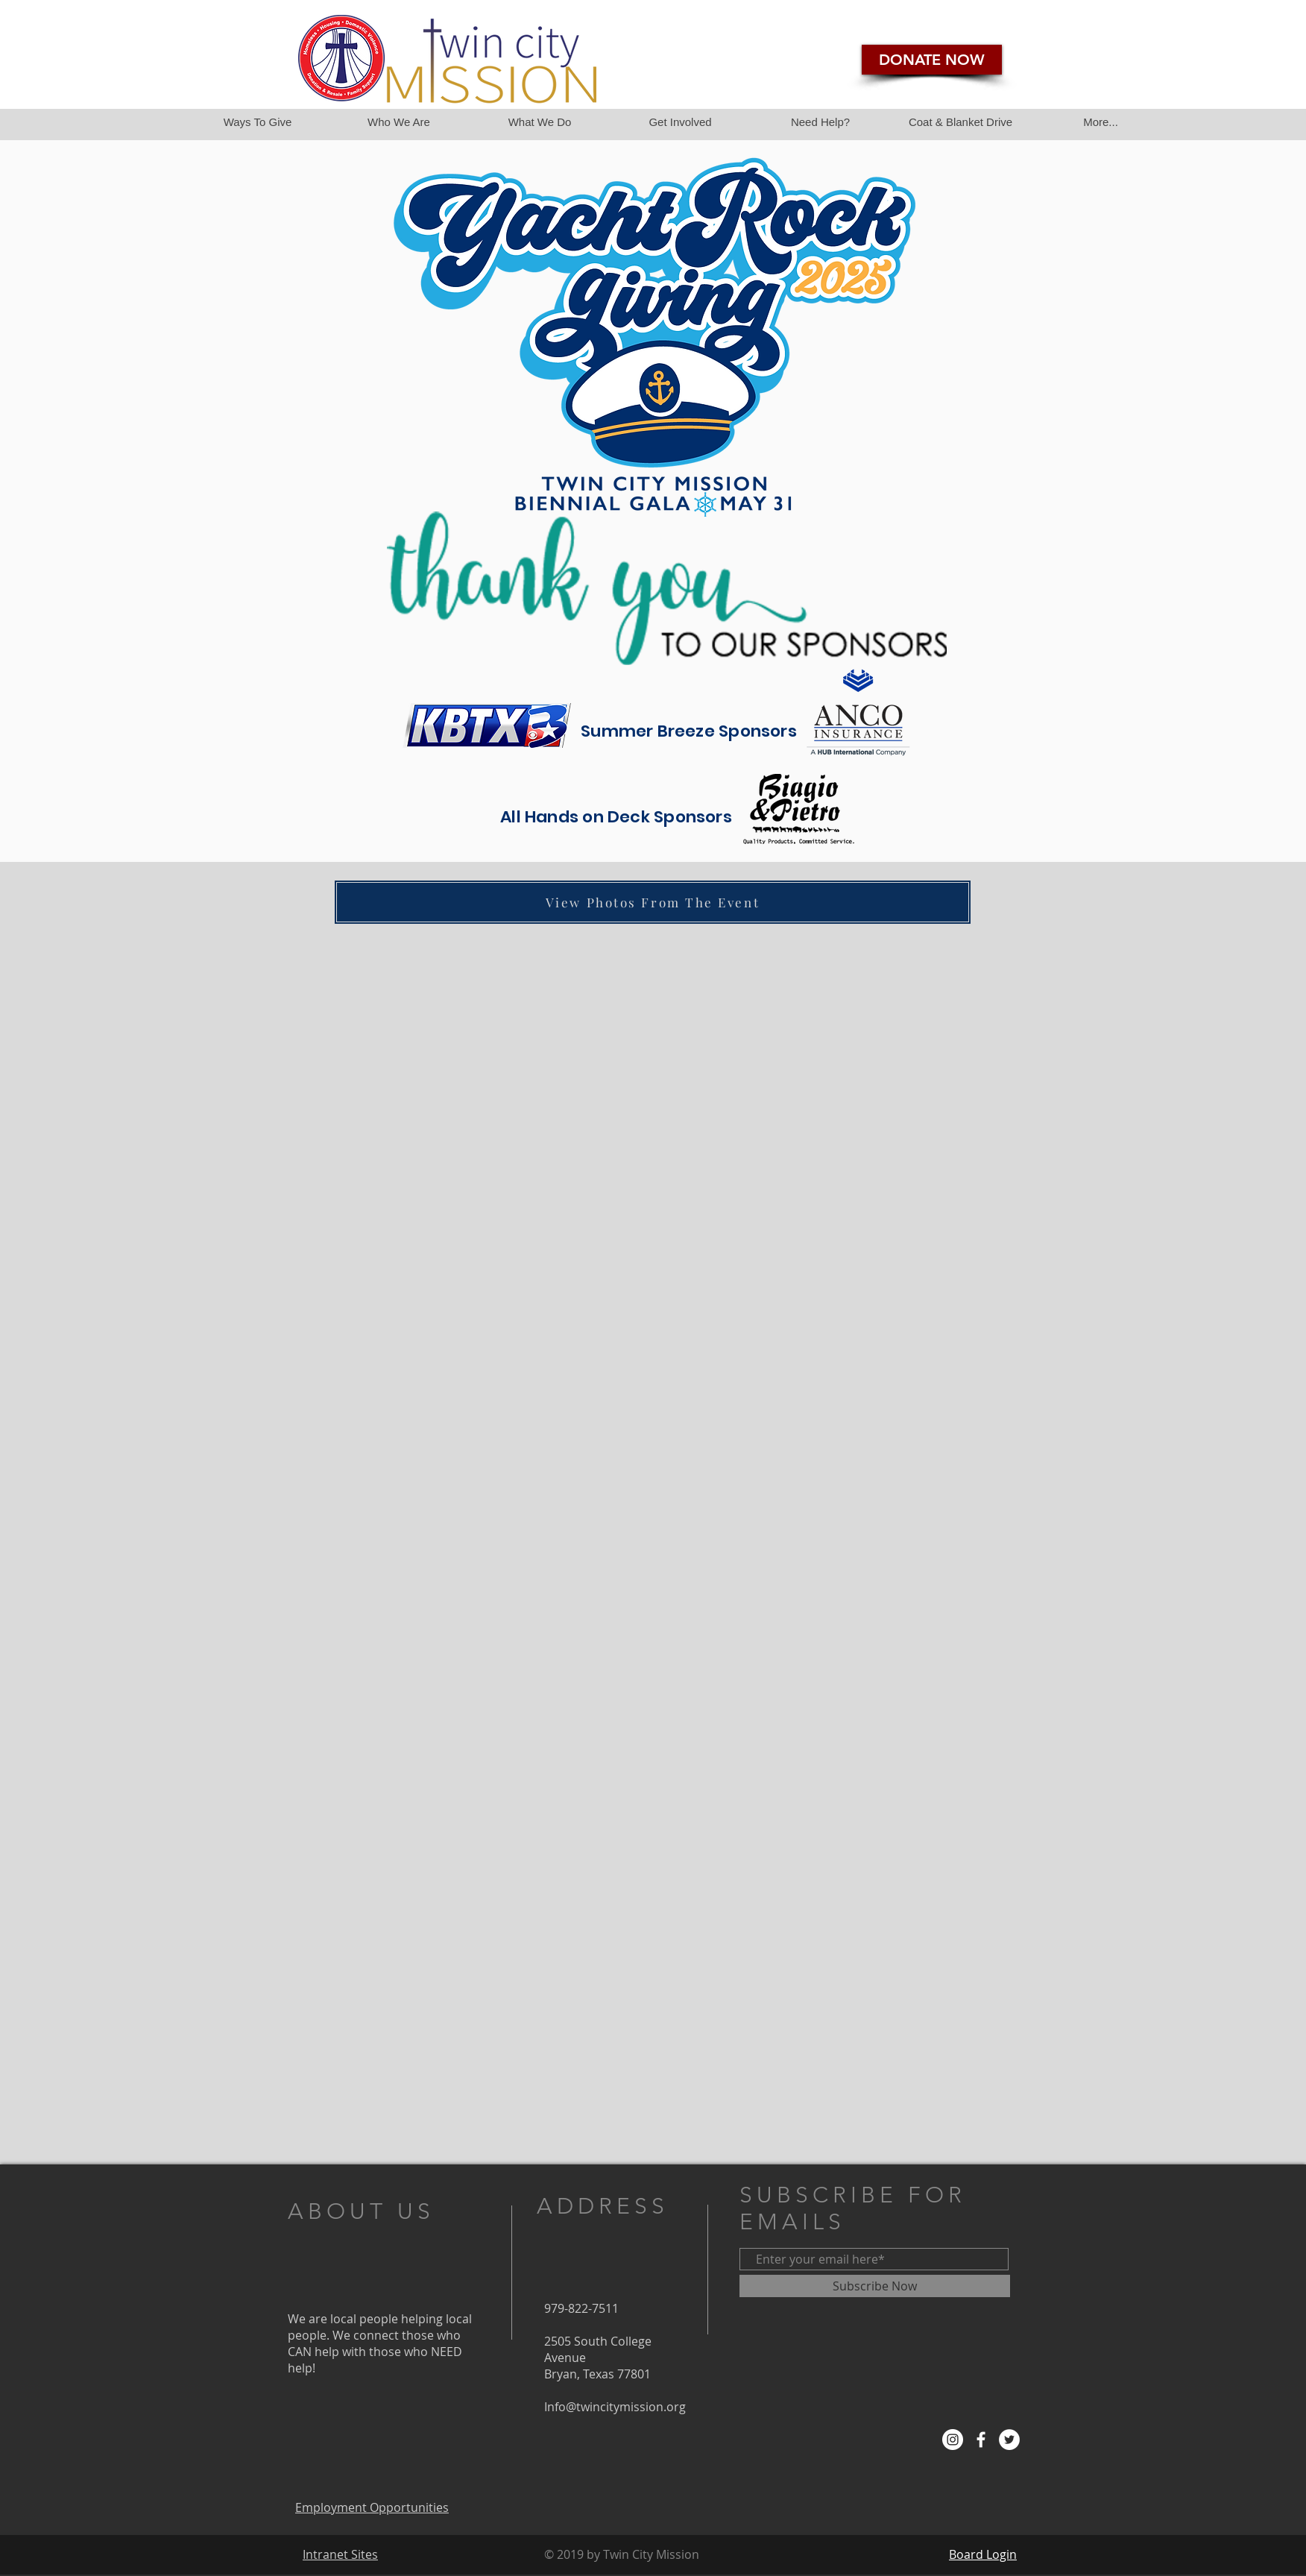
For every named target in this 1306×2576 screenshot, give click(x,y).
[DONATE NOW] (932, 60)
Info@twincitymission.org (615, 2407)
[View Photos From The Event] (652, 902)
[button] (1100, 122)
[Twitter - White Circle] (1009, 2439)
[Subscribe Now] (874, 2286)
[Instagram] (952, 2439)
